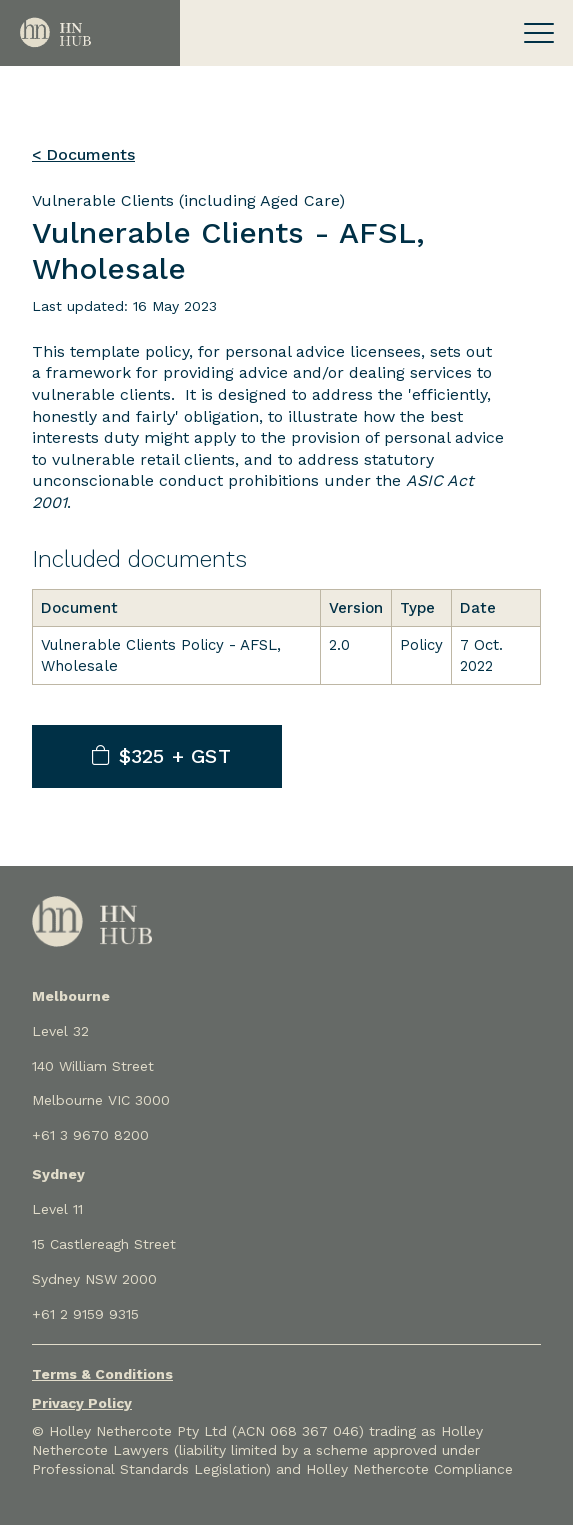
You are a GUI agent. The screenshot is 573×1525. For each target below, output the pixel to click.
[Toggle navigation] (539, 33)
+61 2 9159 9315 (85, 1314)
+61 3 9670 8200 (90, 1135)
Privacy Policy (82, 1403)
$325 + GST (161, 756)
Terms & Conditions (102, 1374)
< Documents (83, 154)
